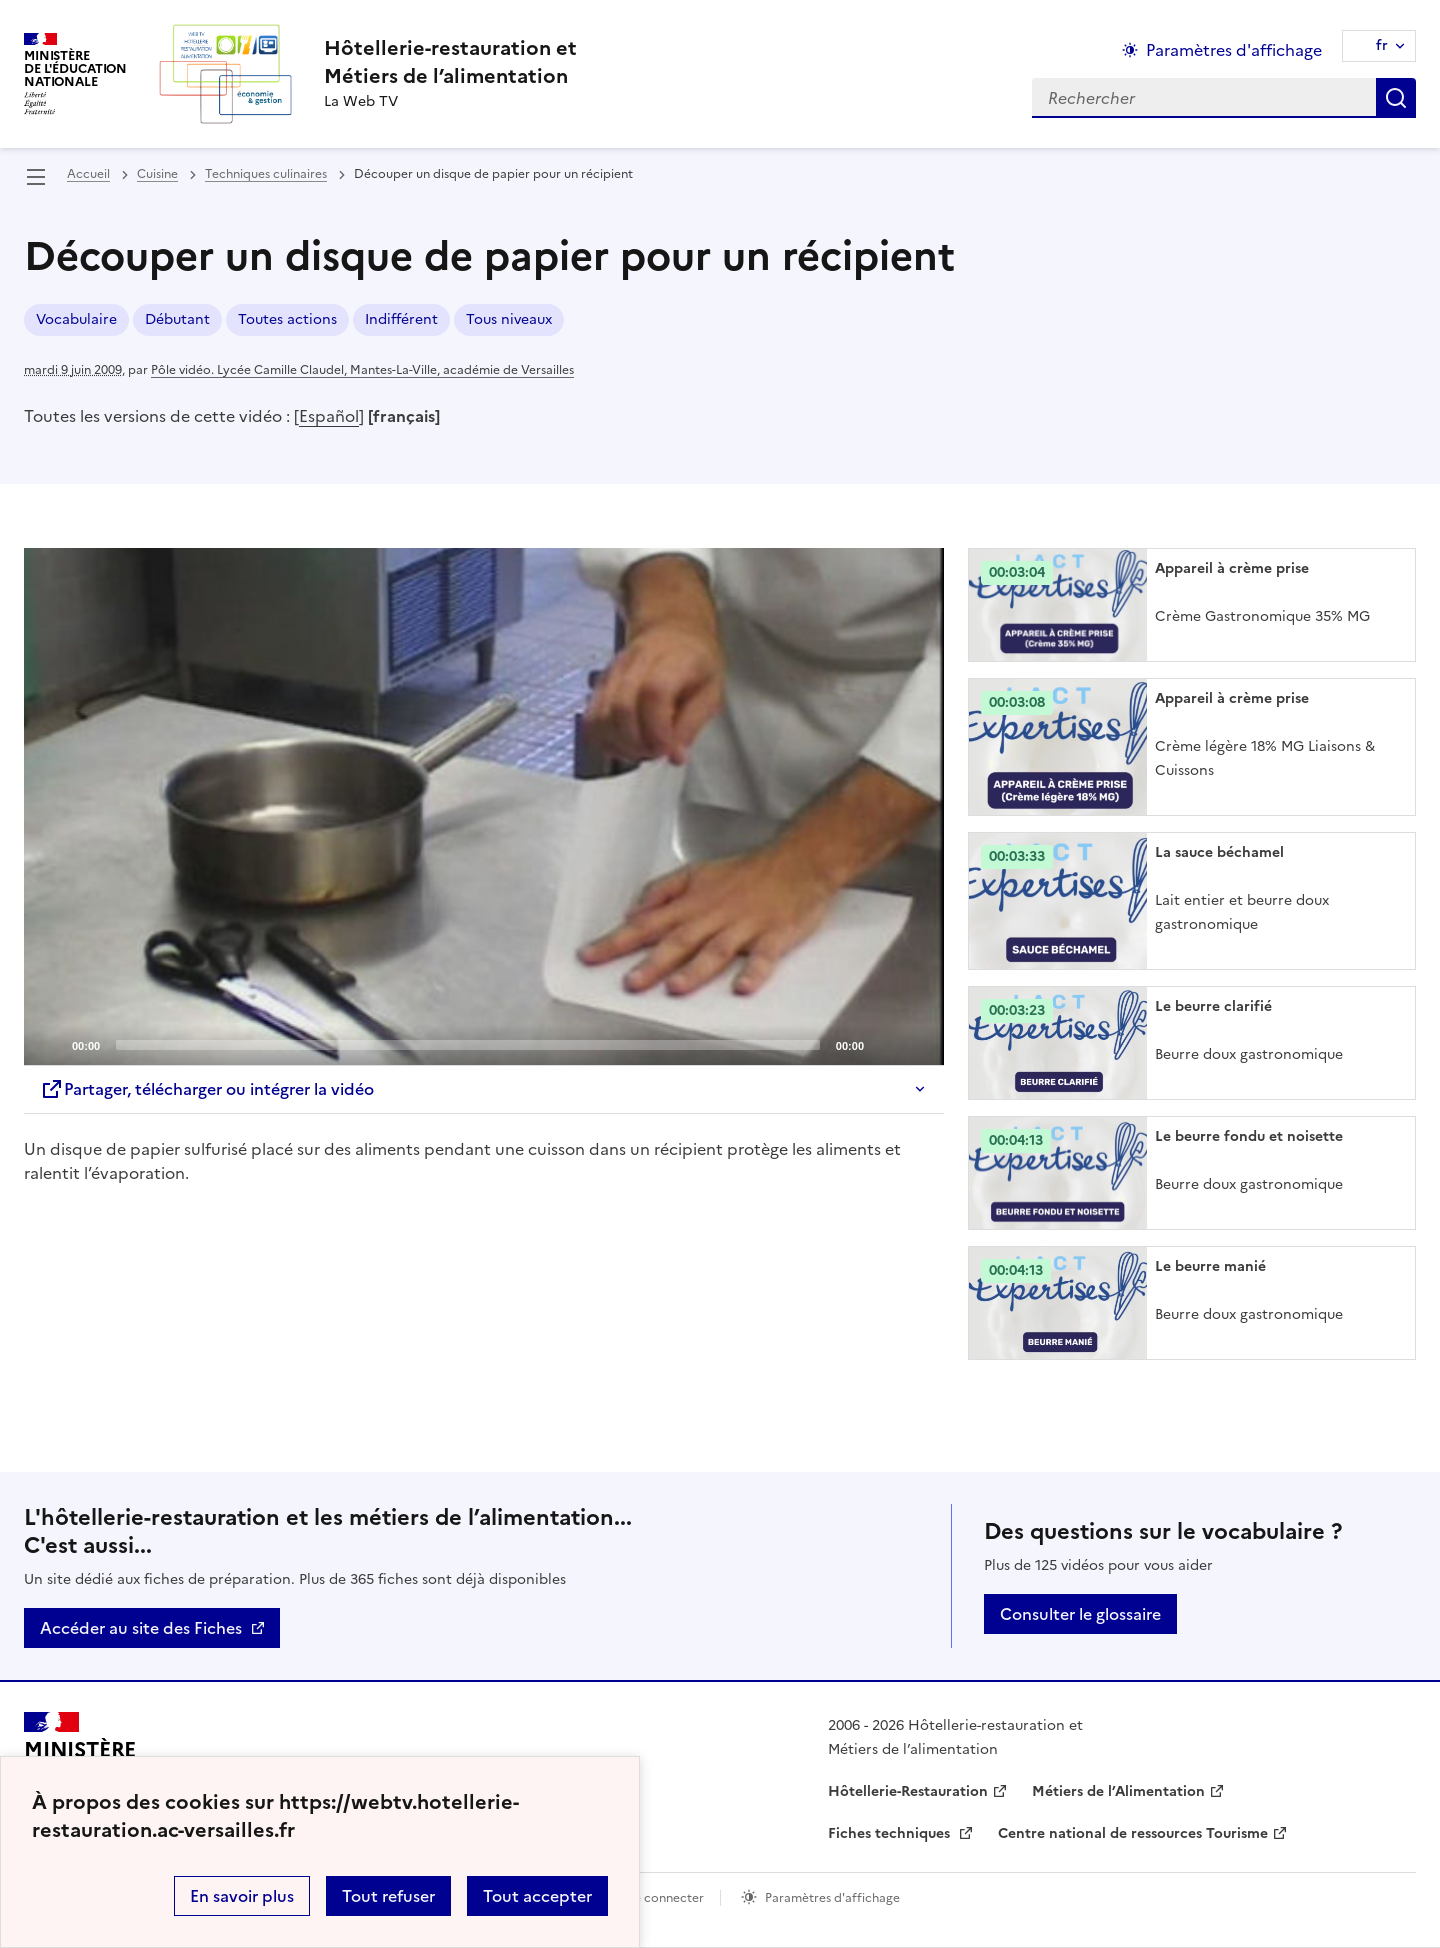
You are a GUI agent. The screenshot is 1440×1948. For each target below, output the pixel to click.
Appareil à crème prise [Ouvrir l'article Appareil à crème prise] (1232, 568)
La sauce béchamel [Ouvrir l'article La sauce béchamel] (1219, 852)
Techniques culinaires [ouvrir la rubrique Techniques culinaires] (266, 174)
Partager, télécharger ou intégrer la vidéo (207, 1089)
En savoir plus (242, 1896)
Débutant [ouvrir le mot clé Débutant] (177, 319)
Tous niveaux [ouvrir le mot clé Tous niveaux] (509, 319)
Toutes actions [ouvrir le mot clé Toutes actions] (287, 319)
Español (329, 416)
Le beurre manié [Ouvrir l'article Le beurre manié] (1210, 1266)
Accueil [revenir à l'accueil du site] (88, 174)
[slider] (468, 1045)
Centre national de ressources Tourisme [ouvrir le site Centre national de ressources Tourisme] (1133, 1833)
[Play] (484, 807)
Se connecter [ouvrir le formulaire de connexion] (665, 1898)
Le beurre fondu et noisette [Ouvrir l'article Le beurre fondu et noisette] (1249, 1136)
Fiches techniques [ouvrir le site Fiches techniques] (891, 1833)
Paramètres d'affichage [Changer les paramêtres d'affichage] (1234, 50)
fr (1382, 45)
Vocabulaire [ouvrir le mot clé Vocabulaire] (76, 319)
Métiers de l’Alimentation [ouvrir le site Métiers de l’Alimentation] (1118, 1791)
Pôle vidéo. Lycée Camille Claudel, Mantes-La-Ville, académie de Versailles (362, 370)
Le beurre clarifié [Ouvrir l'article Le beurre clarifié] (1213, 1006)
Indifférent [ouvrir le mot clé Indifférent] (401, 319)
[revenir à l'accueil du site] (450, 62)
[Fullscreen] (917, 1044)
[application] (484, 807)
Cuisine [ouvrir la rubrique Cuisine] (157, 174)
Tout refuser (388, 1896)
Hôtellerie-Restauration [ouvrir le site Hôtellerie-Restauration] (908, 1791)
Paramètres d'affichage (832, 1898)
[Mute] (885, 1044)
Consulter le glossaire (1080, 1614)
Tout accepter (537, 1896)
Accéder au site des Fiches (141, 1628)
